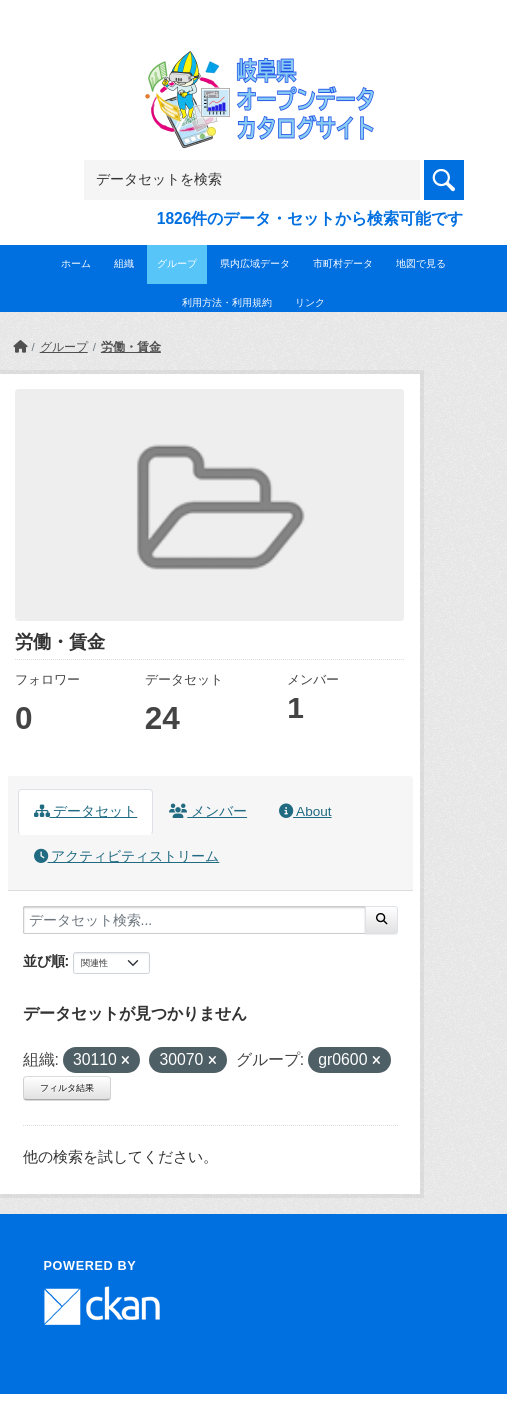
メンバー (208, 811)
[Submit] (381, 920)
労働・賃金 (131, 347)
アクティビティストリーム (127, 856)
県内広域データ (255, 263)
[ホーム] (20, 347)
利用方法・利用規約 (227, 302)
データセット (86, 811)
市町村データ (343, 263)
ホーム (76, 263)
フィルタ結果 (67, 1088)
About (305, 811)
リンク (310, 302)
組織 (124, 263)
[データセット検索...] (194, 920)
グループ (177, 263)
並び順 (44, 961)
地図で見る (421, 263)
